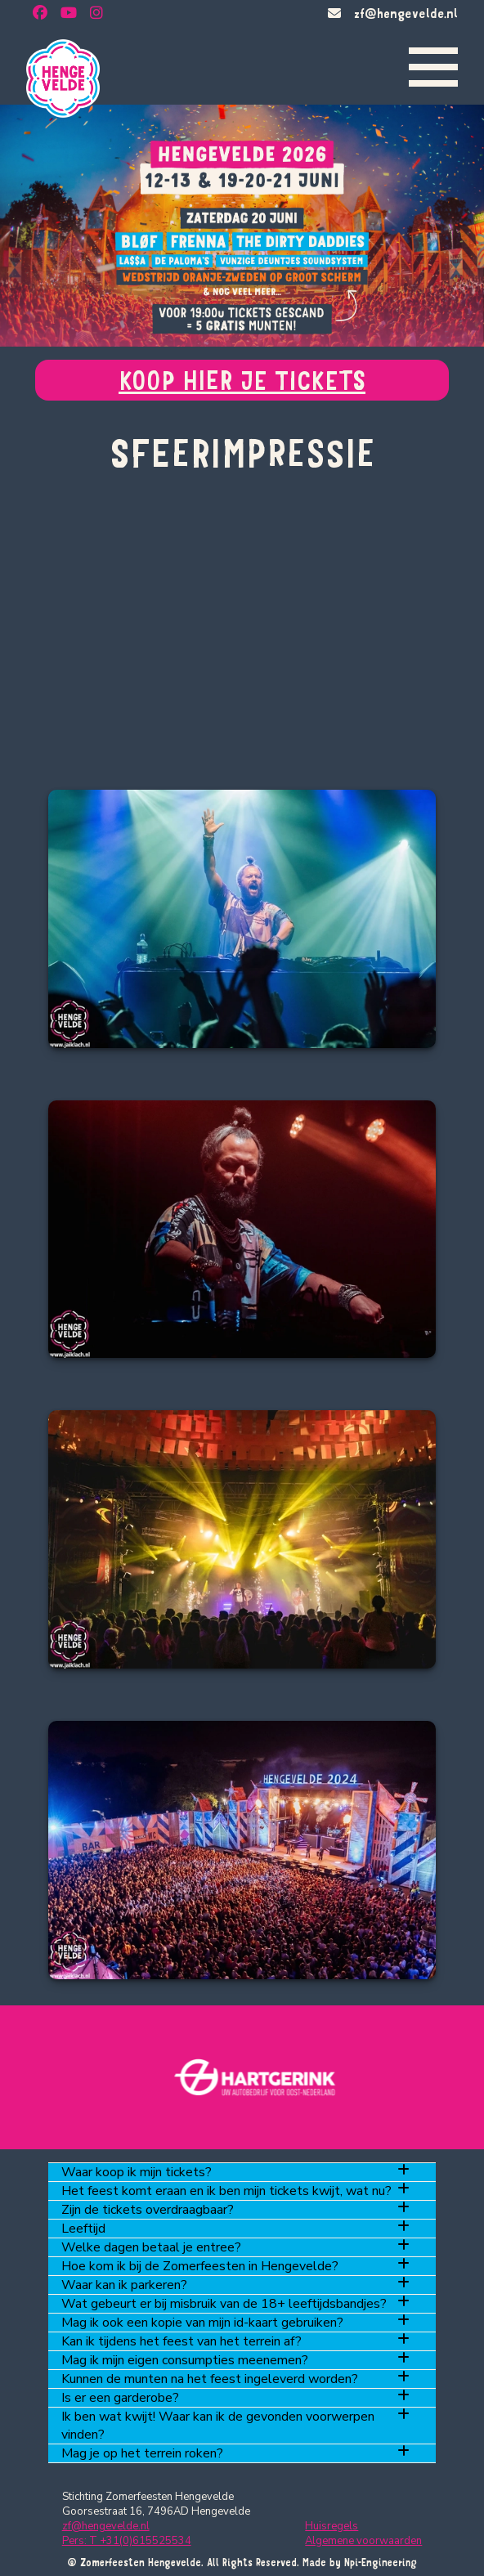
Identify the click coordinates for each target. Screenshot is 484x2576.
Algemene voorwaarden (363, 2540)
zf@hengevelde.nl (406, 13)
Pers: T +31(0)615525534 (126, 2540)
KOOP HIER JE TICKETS (242, 380)
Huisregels (331, 2526)
